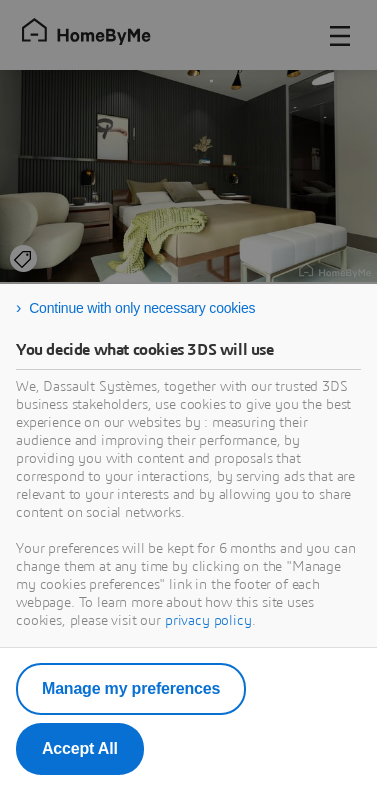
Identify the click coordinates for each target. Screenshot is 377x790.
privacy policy (208, 621)
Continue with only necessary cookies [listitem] (142, 308)
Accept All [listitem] (80, 748)
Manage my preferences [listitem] (131, 688)
